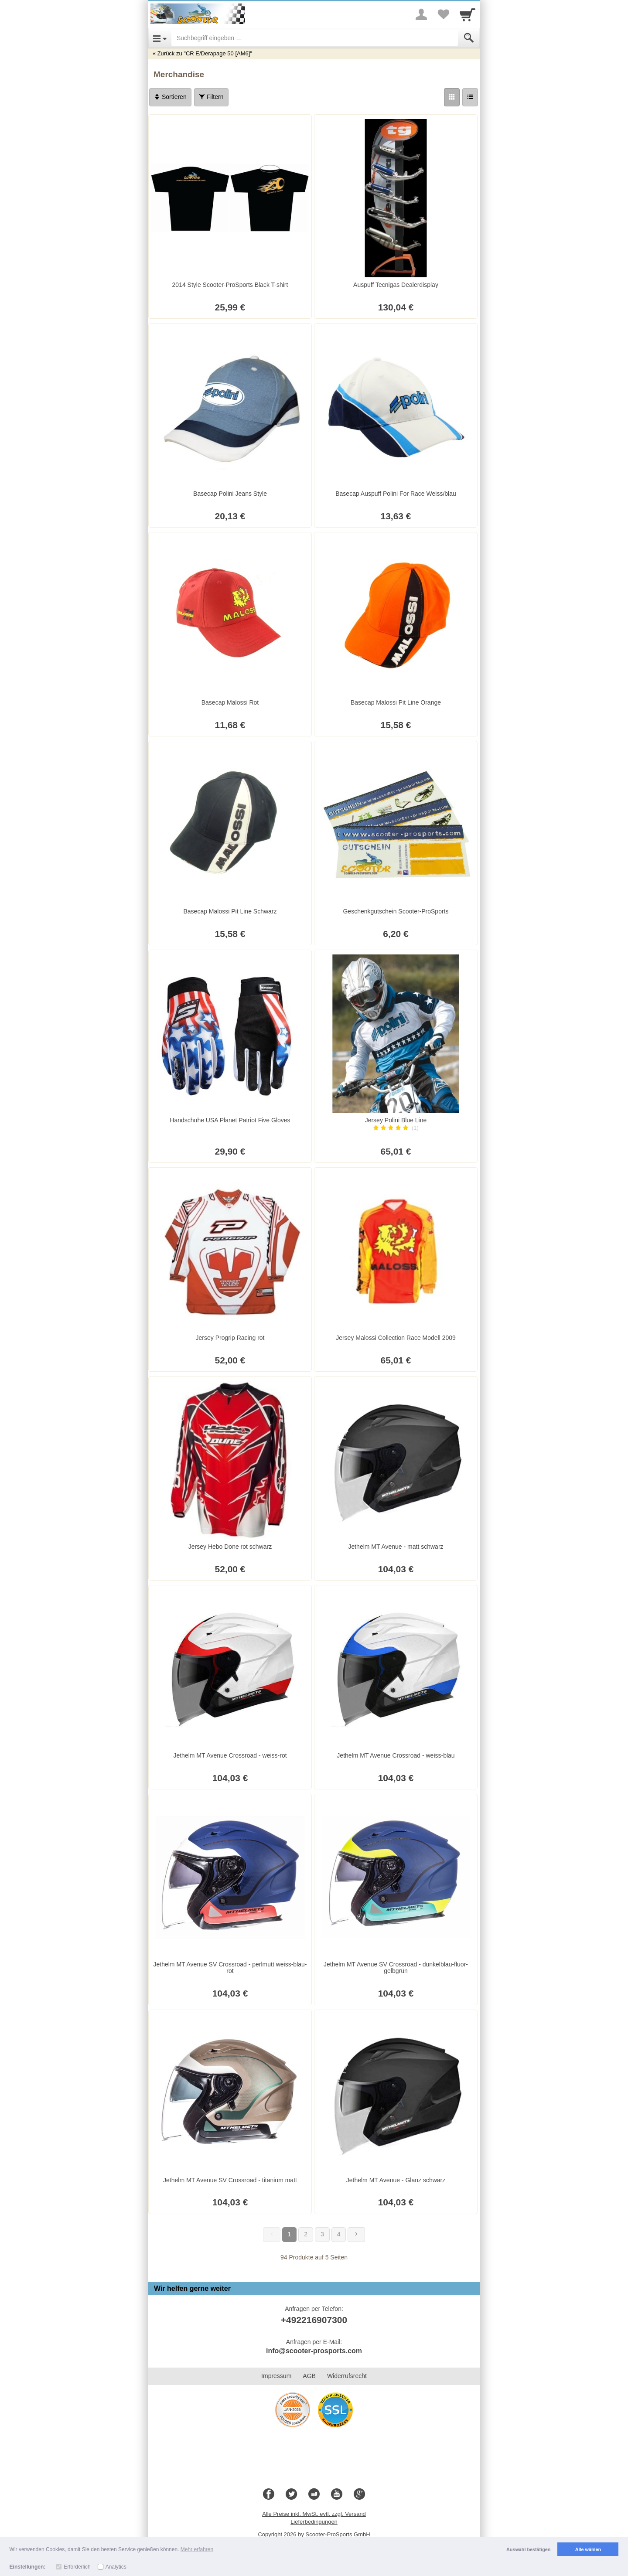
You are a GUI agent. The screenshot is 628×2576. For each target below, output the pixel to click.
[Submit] (469, 38)
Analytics (116, 2567)
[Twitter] (291, 2494)
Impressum (276, 2375)
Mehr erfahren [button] (197, 2549)
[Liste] (470, 97)
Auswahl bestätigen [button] (528, 2549)
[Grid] (452, 97)
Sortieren (170, 96)
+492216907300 (314, 2320)
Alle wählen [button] (588, 2549)
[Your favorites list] (443, 14)
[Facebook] (268, 2494)
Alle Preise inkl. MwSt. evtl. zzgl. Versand (314, 2514)
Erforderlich (77, 2567)
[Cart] (467, 14)
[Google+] (359, 2494)
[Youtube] (336, 2494)
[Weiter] (356, 2234)
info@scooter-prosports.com (314, 2351)
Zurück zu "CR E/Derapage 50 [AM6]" (204, 53)
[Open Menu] (159, 38)
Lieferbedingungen (314, 2521)
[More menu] (421, 14)
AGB (309, 2375)
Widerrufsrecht (347, 2375)
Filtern (211, 96)
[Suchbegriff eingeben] (314, 38)
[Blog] (314, 2494)
